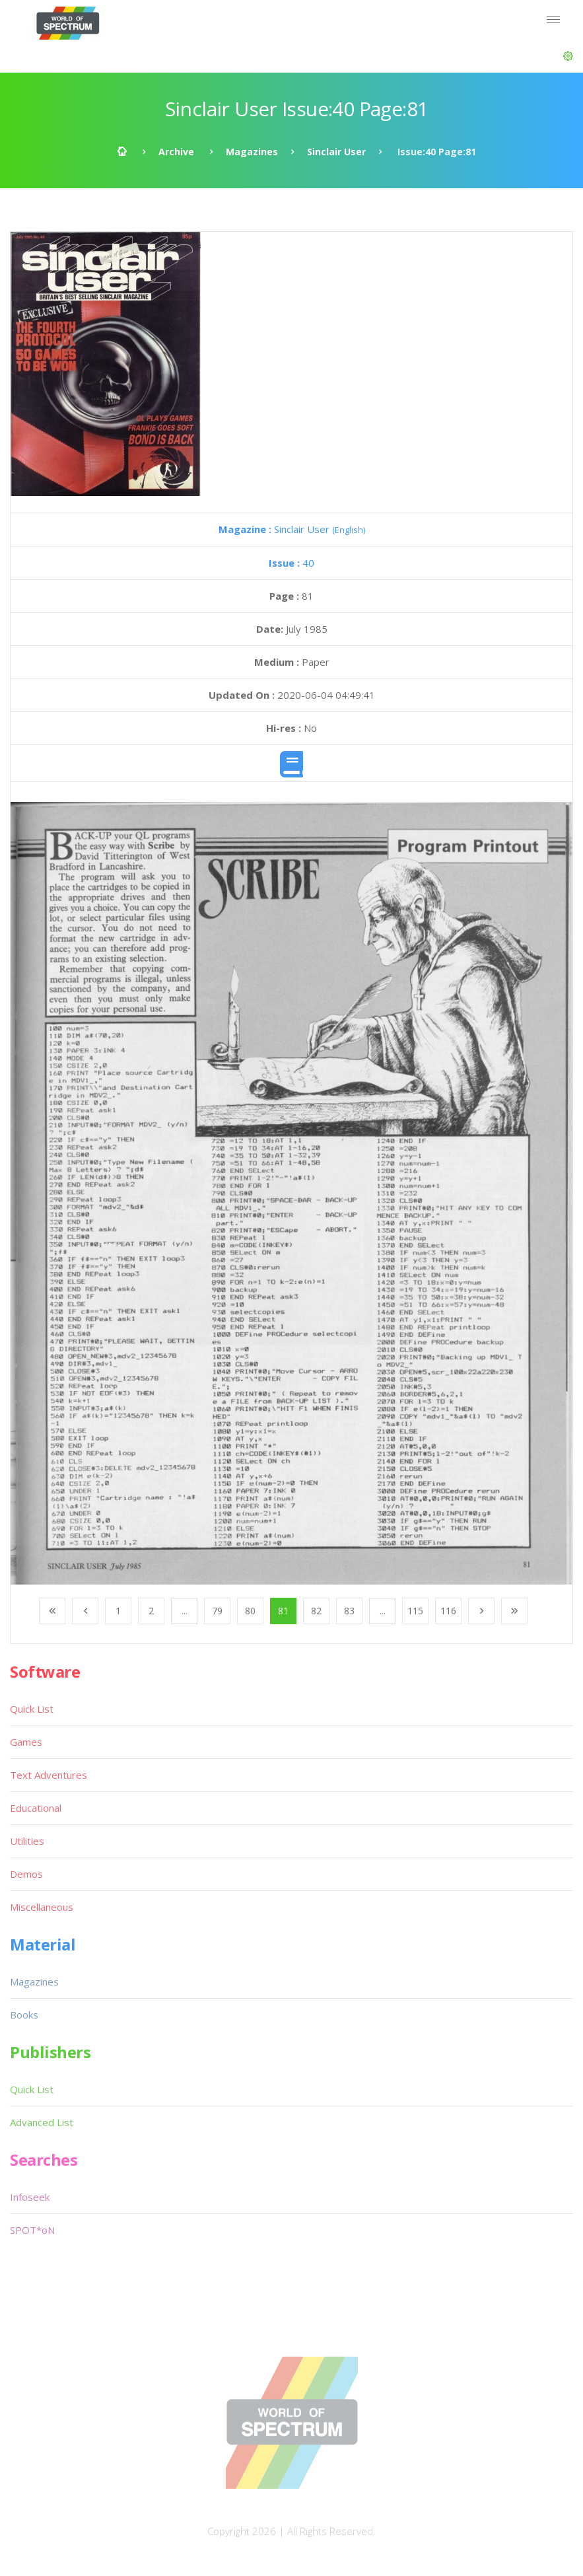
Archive (176, 151)
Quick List (31, 1708)
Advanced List (41, 2122)
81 (283, 1610)
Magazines (252, 151)
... (185, 1610)
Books (24, 2014)
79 (217, 1610)
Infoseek (30, 2196)
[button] (568, 56)
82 (316, 1610)
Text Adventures (48, 1774)
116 (448, 1610)
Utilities (27, 1840)
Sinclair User (336, 151)
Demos (26, 1873)
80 (250, 1610)
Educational (35, 1807)
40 (291, 562)
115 (415, 1610)
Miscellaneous (41, 1907)
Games (26, 1741)
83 (349, 1610)
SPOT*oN (32, 2229)
